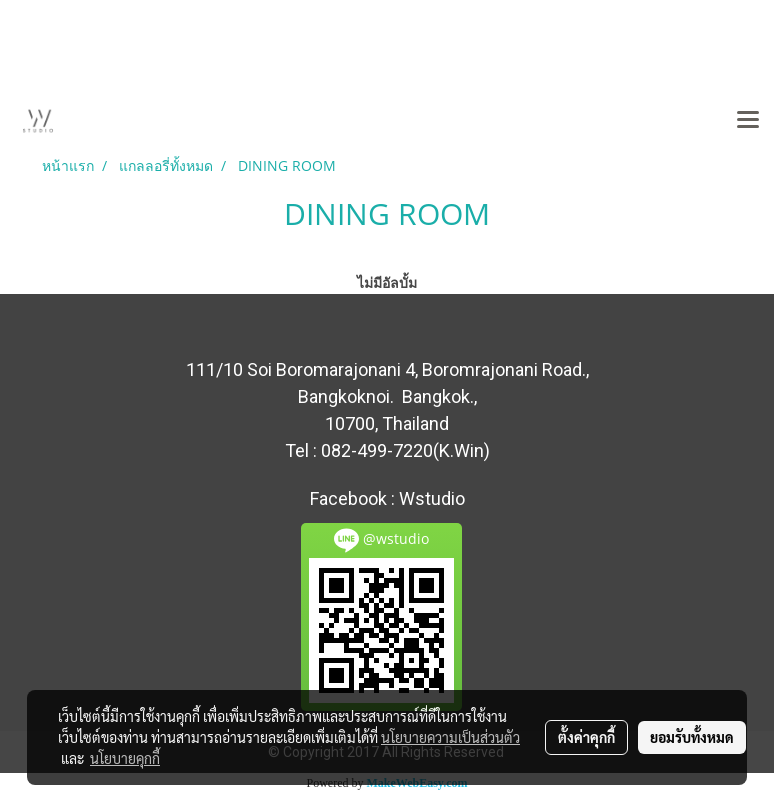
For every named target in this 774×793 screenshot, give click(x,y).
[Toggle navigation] (748, 121)
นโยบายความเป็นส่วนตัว (450, 737)
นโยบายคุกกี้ (125, 758)
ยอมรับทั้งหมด (692, 737)
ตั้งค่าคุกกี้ (586, 737)
